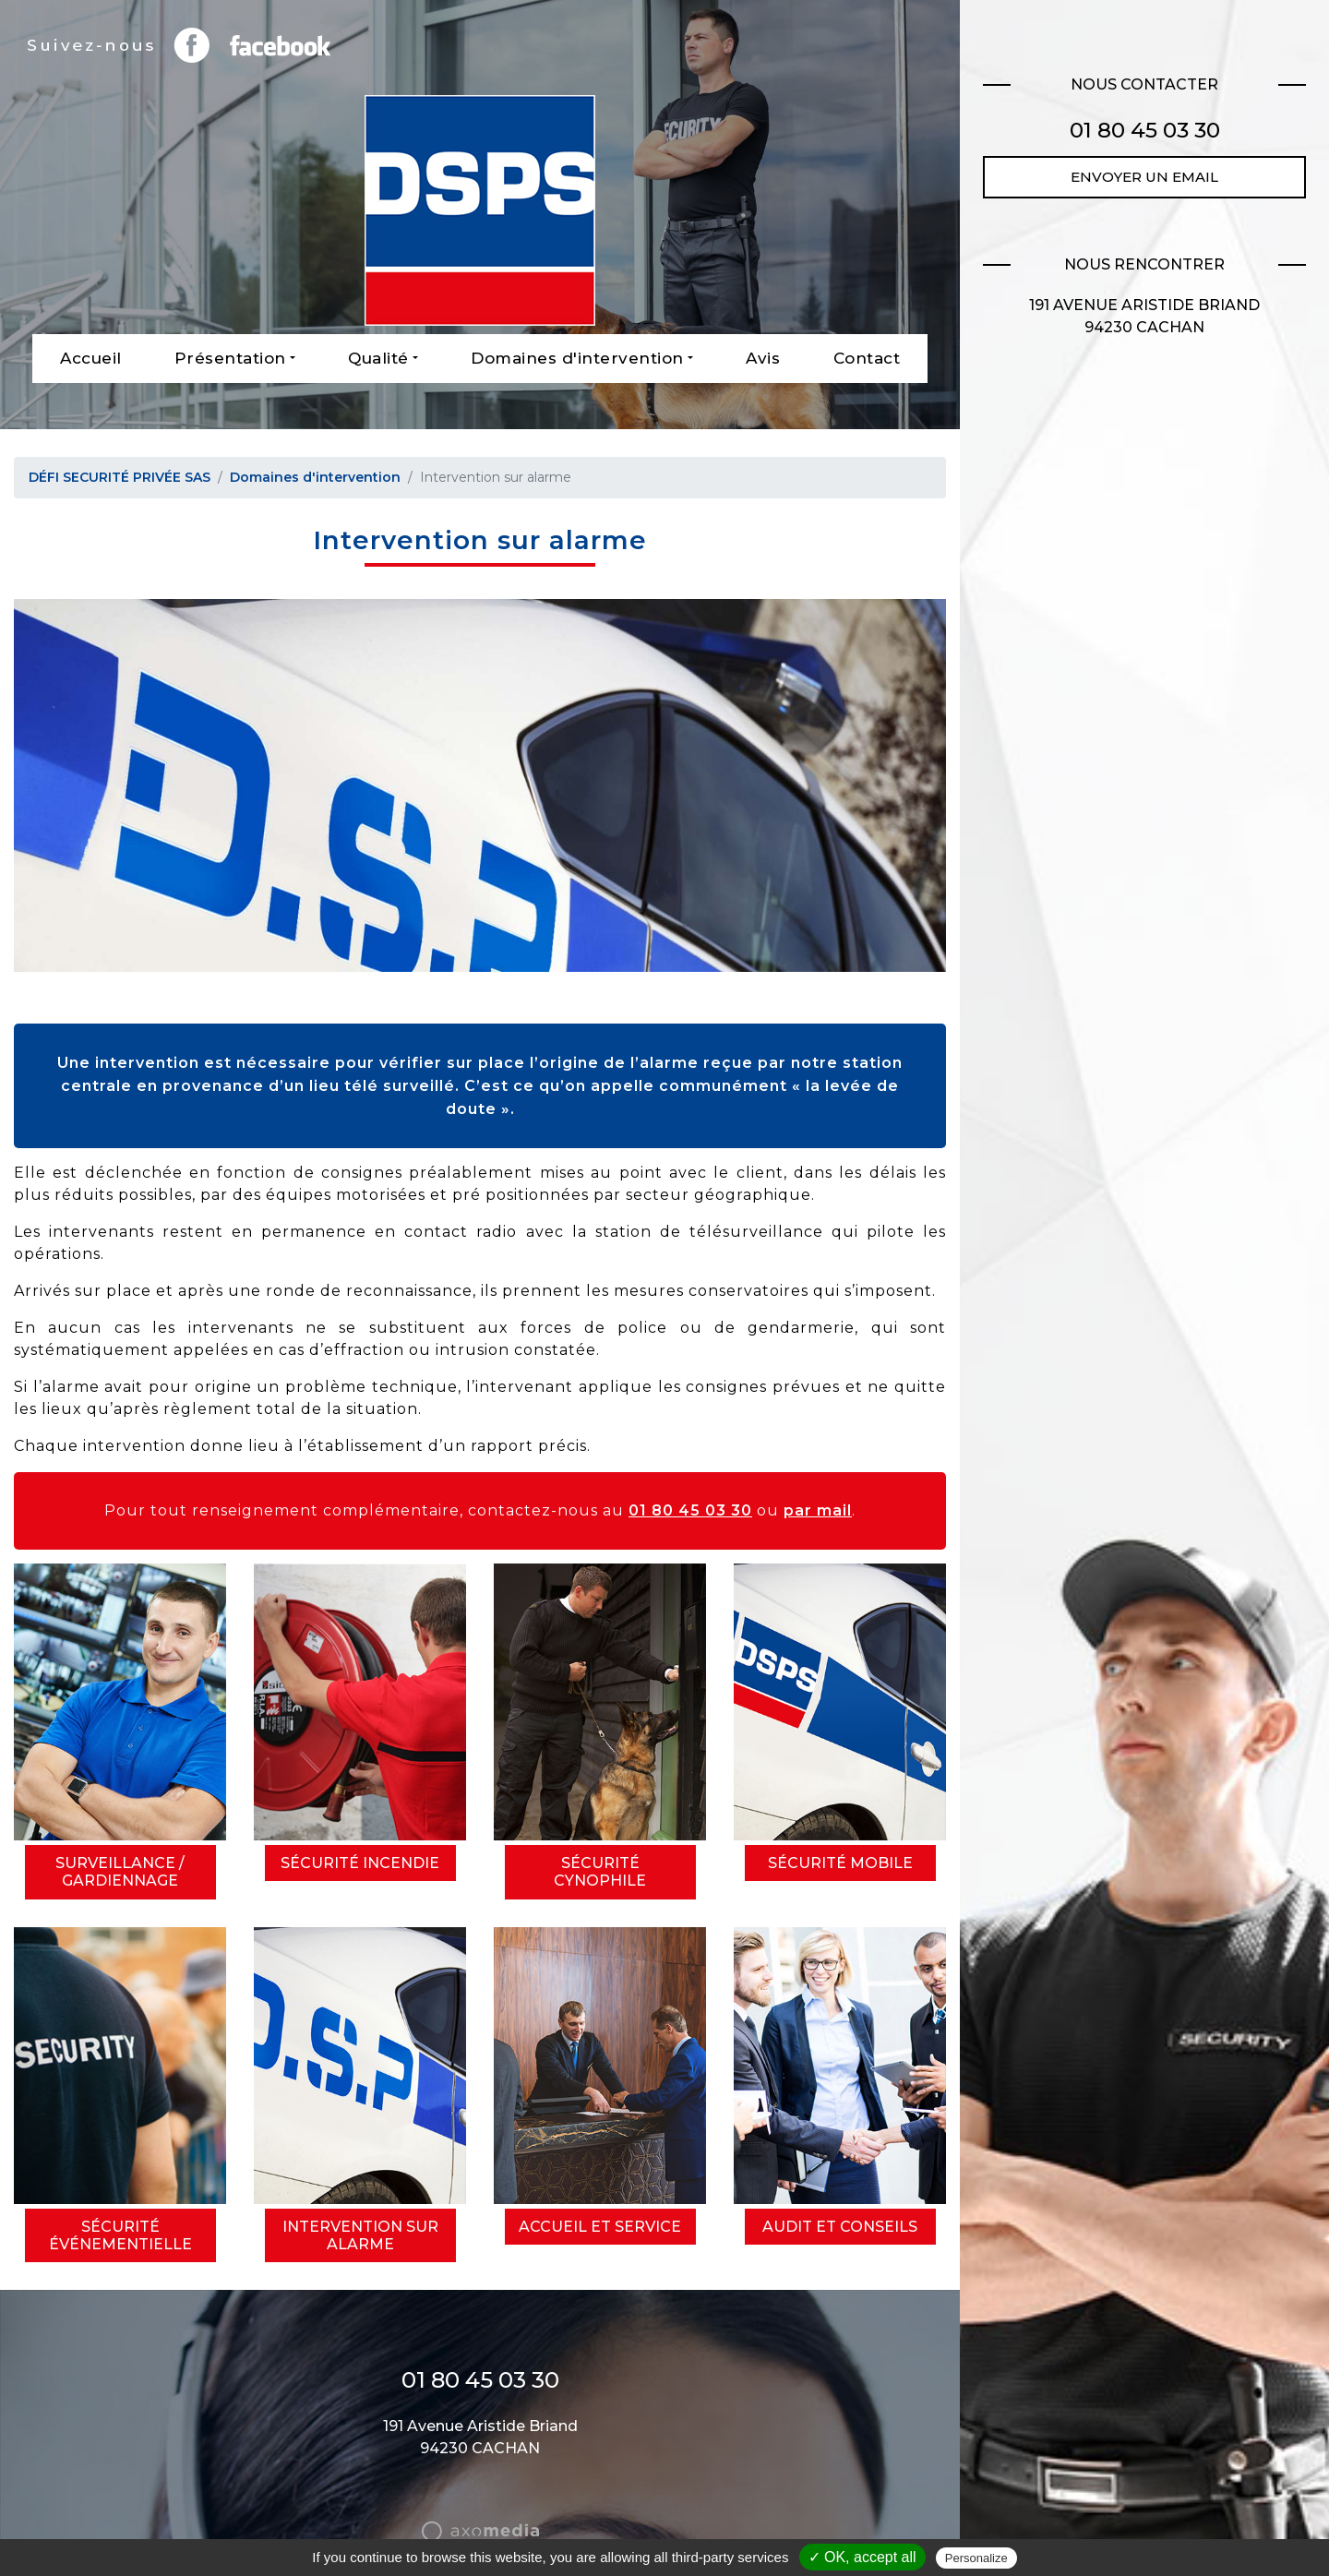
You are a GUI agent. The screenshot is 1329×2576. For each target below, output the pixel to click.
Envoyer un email (1144, 177)
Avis (763, 358)
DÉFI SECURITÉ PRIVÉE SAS (119, 477)
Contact (867, 358)
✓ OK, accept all (862, 2557)
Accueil (91, 358)
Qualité (378, 358)
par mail (818, 1510)
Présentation (230, 358)
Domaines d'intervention (577, 358)
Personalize (976, 2558)
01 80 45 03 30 (690, 1510)
